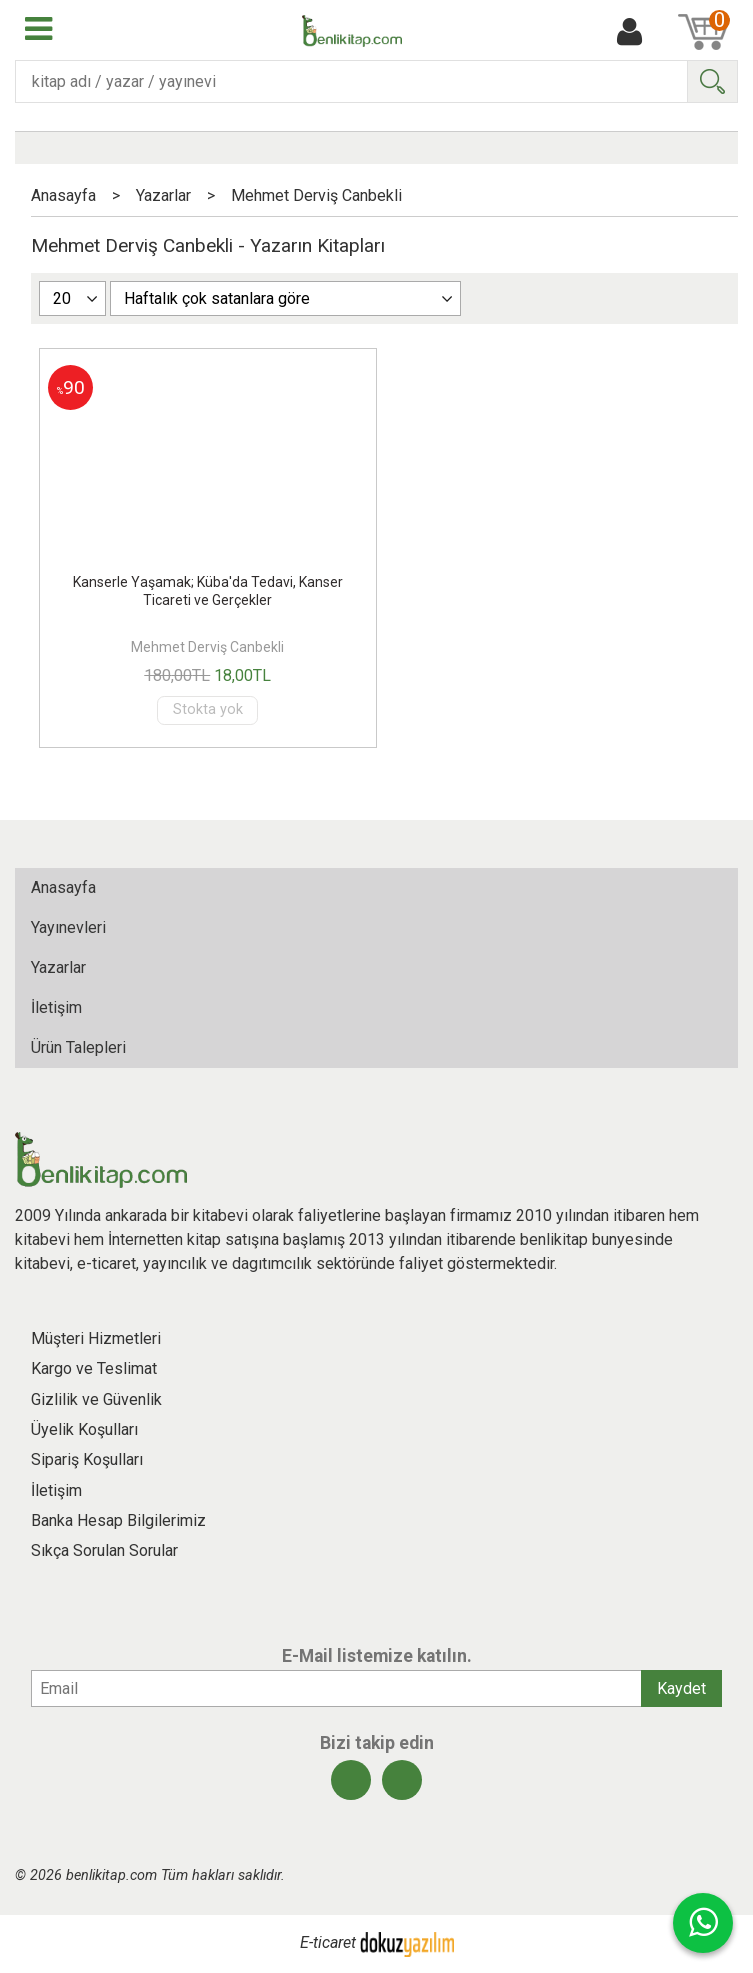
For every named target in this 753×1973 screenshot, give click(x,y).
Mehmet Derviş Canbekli (207, 647)
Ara (712, 81)
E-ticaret (328, 1943)
